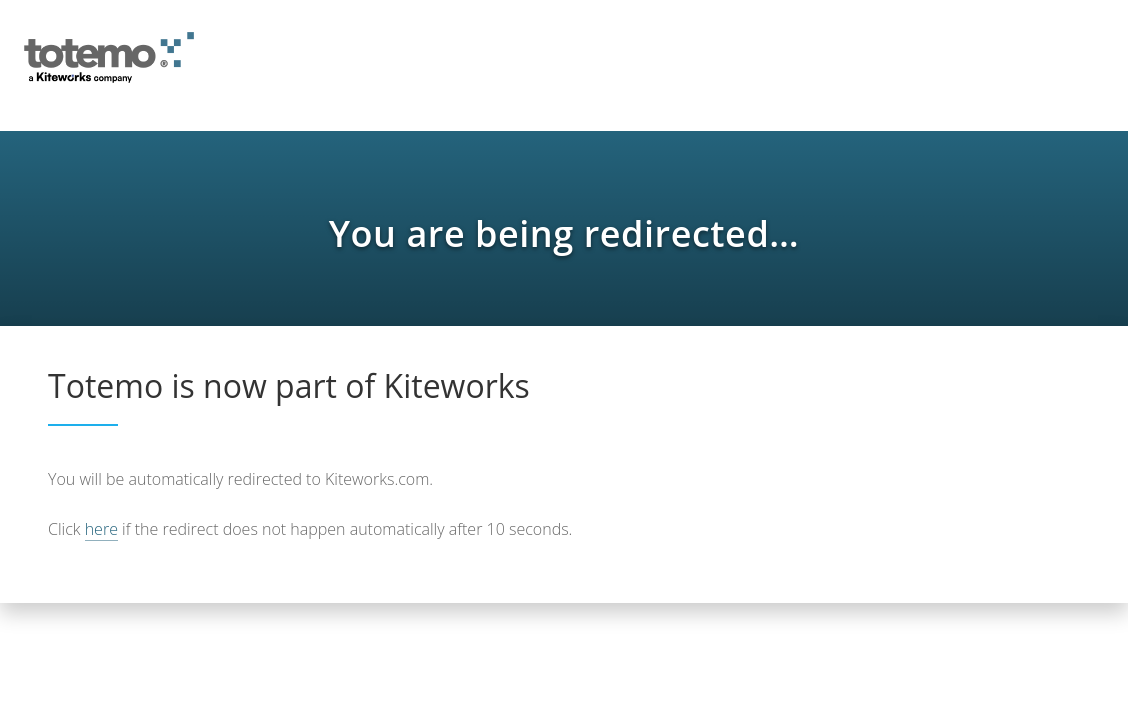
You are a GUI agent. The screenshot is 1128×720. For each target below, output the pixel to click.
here (101, 529)
